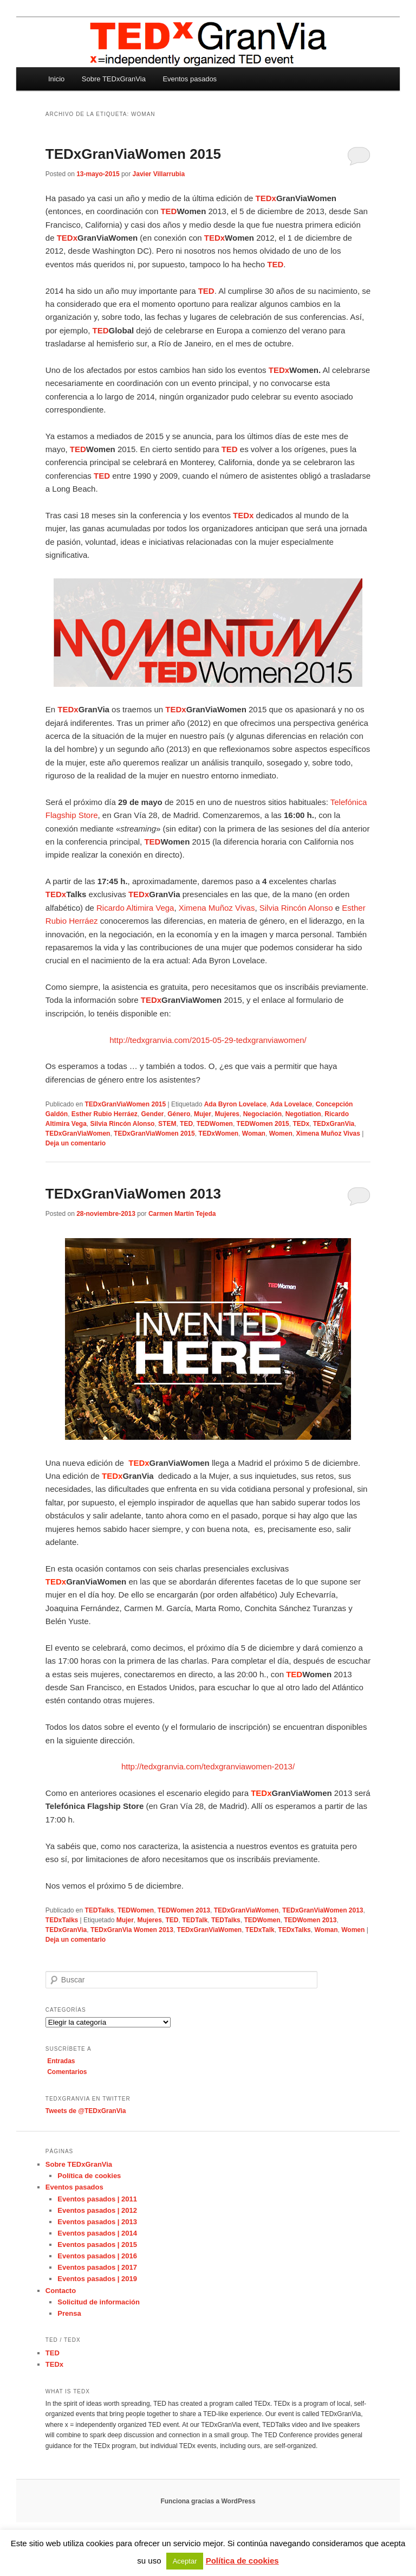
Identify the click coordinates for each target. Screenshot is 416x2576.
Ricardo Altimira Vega (135, 907)
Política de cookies (89, 2176)
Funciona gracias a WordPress (207, 2501)
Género (178, 1114)
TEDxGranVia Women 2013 (131, 1930)
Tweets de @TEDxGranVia (86, 2111)
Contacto (61, 2291)
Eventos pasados (189, 79)
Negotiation (303, 1114)
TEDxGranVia (333, 1124)
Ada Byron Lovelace (235, 1104)
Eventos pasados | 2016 (97, 2256)
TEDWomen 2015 (263, 1124)
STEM (167, 1124)
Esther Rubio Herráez (105, 1114)
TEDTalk (194, 1920)
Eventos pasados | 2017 (97, 2267)
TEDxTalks (62, 1920)
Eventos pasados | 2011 (97, 2199)
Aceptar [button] (185, 2561)
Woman (253, 1133)
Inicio (56, 79)
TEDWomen (215, 1124)
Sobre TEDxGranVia (114, 79)
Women (280, 1133)
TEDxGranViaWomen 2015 (133, 154)
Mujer (202, 1114)
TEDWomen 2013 (184, 1910)
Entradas (61, 2061)
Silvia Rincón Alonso (296, 907)
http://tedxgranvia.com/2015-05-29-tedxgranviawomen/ (208, 1040)
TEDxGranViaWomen (78, 1133)
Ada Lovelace (291, 1104)
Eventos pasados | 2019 (97, 2279)
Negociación (262, 1114)
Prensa (69, 2313)
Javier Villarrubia (159, 174)
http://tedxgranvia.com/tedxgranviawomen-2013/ (208, 1766)
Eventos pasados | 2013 (97, 2222)
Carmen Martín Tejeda (182, 1214)
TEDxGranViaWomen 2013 (133, 1194)
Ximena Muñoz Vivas (217, 907)
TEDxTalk (260, 1930)
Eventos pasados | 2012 (97, 2210)
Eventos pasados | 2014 (97, 2233)
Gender (152, 1114)
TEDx (300, 1124)
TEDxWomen (218, 1133)
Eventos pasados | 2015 (97, 2244)
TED (186, 1124)
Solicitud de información (98, 2302)
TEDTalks (99, 1910)
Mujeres (227, 1114)
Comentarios (67, 2072)
